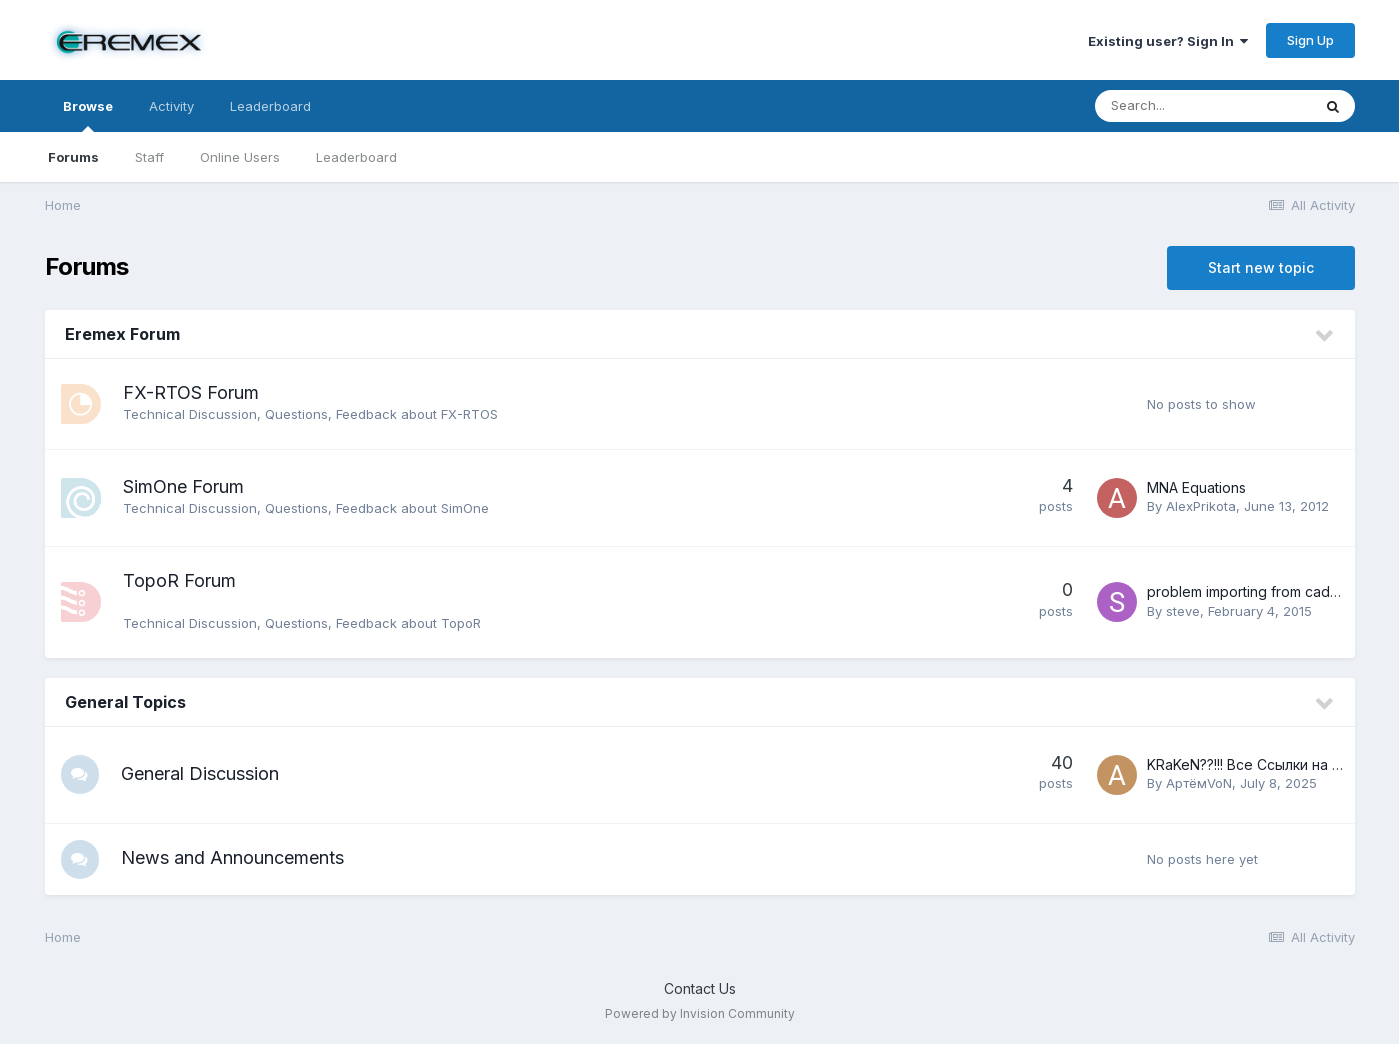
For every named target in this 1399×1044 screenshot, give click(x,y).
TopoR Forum (179, 580)
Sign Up (1310, 40)
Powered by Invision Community (700, 1014)
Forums (73, 157)
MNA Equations (1196, 487)
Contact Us (700, 989)
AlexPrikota (1201, 506)
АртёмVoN (1199, 783)
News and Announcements (234, 858)
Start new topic (1261, 267)
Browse (88, 115)
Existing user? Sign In (1168, 41)
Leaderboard (356, 157)
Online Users (240, 157)
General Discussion (202, 773)
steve (1183, 611)
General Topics (125, 702)
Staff (149, 157)
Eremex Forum (122, 334)
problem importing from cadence (1255, 591)
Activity (171, 106)
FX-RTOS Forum (191, 392)
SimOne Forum (183, 486)
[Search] (1203, 106)
